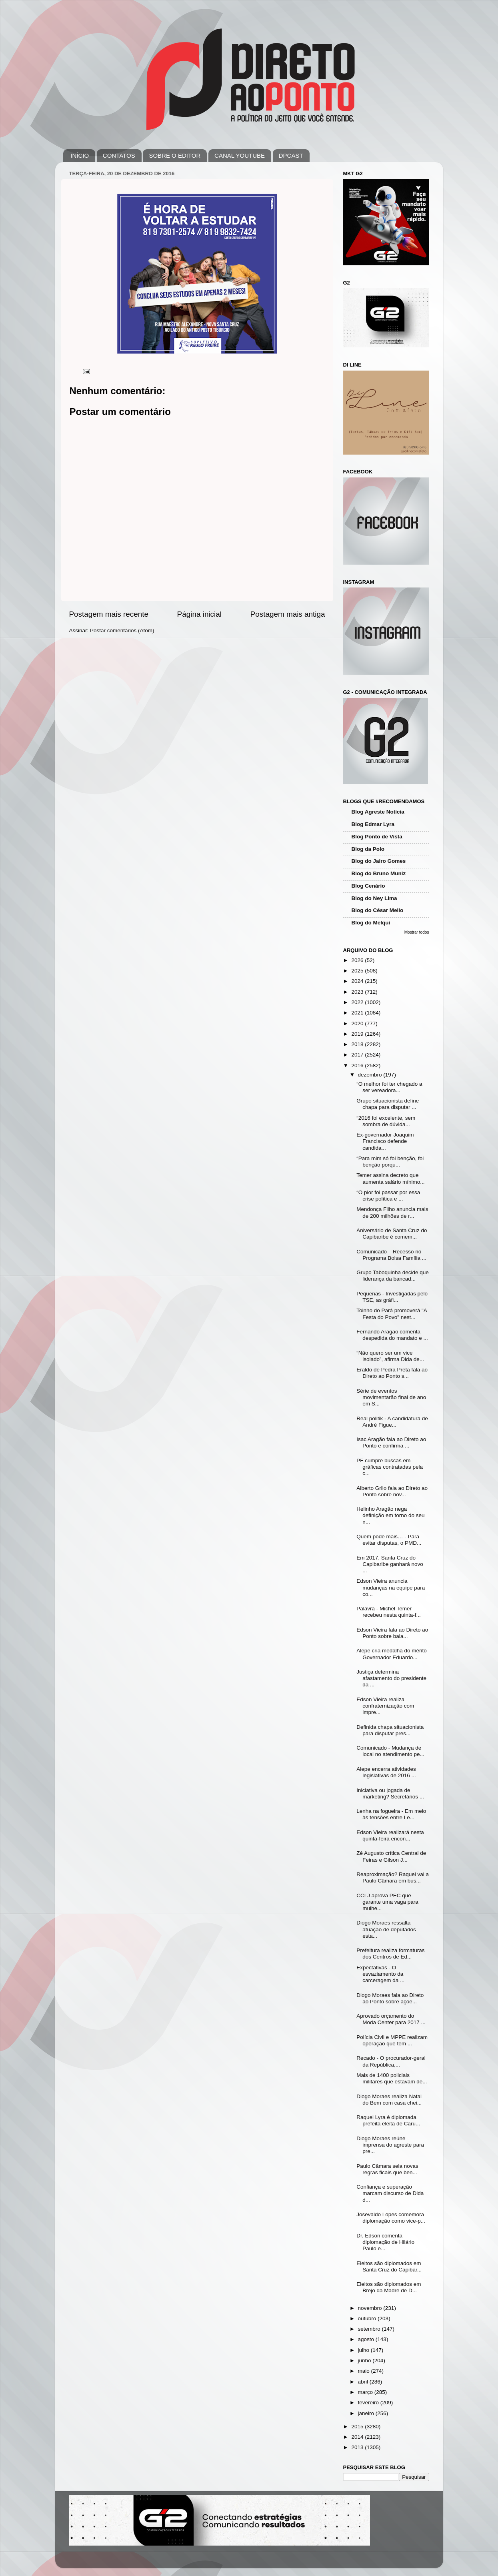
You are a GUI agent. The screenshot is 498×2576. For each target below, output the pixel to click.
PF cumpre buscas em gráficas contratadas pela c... (389, 1466)
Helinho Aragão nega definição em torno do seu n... (390, 1515)
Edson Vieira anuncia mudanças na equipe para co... (390, 1587)
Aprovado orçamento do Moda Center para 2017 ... (391, 2019)
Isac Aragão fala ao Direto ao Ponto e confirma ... (391, 1442)
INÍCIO (79, 155)
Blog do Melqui (371, 923)
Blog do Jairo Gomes (379, 861)
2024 (358, 981)
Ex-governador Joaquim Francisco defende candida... (385, 1141)
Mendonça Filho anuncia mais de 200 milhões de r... (392, 1212)
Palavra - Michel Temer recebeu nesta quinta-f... (388, 1612)
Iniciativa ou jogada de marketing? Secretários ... (390, 1793)
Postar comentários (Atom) (122, 630)
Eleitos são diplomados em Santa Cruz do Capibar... (389, 2266)
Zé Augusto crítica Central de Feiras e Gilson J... (391, 1856)
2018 (358, 1044)
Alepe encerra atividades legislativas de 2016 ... (386, 1772)
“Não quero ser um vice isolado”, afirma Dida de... (390, 1356)
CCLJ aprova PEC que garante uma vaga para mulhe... (387, 1901)
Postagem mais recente (108, 614)
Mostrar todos (416, 932)
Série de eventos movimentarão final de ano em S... (391, 1397)
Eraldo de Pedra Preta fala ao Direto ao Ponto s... (392, 1373)
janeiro (367, 2413)
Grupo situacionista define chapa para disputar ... (387, 1104)
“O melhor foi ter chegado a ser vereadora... (389, 1087)
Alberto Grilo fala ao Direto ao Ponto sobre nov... (392, 1491)
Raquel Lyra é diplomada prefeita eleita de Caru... (388, 2120)
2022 (358, 1002)
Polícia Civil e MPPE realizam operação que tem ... (392, 2040)
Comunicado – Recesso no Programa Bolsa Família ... (391, 1255)
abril (364, 2382)
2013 (358, 2447)
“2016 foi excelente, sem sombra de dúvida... (385, 1121)
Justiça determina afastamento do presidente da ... (391, 1678)
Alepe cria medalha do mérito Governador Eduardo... (391, 1654)
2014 (358, 2437)
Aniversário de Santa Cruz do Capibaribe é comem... (391, 1233)
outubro (368, 2318)
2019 (358, 1034)
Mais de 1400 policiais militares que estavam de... (391, 2078)
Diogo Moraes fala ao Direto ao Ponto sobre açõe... (390, 1998)
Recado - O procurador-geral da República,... (391, 2061)
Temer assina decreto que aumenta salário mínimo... (390, 1178)
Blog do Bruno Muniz (379, 873)
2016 (358, 1065)
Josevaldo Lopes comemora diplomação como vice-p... (390, 2217)
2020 (358, 1023)
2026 (358, 960)
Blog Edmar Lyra (373, 824)
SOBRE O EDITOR (174, 155)
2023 (358, 992)
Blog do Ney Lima (374, 898)
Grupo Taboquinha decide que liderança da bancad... (392, 1275)
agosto (367, 2339)
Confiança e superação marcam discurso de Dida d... (390, 2193)
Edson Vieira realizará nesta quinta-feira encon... (390, 1835)
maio (364, 2371)
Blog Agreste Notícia (378, 812)
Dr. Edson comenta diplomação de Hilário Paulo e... (385, 2242)
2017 (358, 1055)
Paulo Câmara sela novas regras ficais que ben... (387, 2169)
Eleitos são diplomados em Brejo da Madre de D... (388, 2287)
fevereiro (369, 2403)
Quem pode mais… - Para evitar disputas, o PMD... (388, 1540)
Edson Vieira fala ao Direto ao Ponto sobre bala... (392, 1633)
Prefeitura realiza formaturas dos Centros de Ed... (390, 1953)
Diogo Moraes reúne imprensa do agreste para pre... (390, 2144)
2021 (358, 1013)
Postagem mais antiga (287, 614)
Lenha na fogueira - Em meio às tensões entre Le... (391, 1814)
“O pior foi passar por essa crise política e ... (388, 1195)
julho (364, 2350)
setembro (370, 2329)
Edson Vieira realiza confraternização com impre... (385, 1705)
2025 (358, 971)
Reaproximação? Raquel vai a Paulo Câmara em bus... (392, 1877)
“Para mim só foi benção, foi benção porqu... (390, 1161)
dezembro (371, 1075)
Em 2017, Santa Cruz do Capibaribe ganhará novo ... (389, 1564)
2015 (358, 2427)
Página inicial (199, 614)
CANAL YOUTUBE (239, 155)
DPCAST (291, 155)
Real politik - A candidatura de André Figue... (392, 1421)
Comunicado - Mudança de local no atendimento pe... (390, 1751)
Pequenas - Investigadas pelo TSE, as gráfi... (392, 1297)
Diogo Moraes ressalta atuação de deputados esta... (386, 1929)
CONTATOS (119, 155)
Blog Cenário (368, 886)
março (366, 2392)
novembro (371, 2308)
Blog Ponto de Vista (377, 837)
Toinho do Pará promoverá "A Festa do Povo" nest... (391, 1313)
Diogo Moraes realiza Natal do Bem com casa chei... (389, 2099)
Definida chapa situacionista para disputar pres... (390, 1730)
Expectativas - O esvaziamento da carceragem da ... (380, 1974)
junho (365, 2360)
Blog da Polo (368, 849)
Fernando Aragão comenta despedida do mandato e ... (392, 1335)
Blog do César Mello (378, 910)
